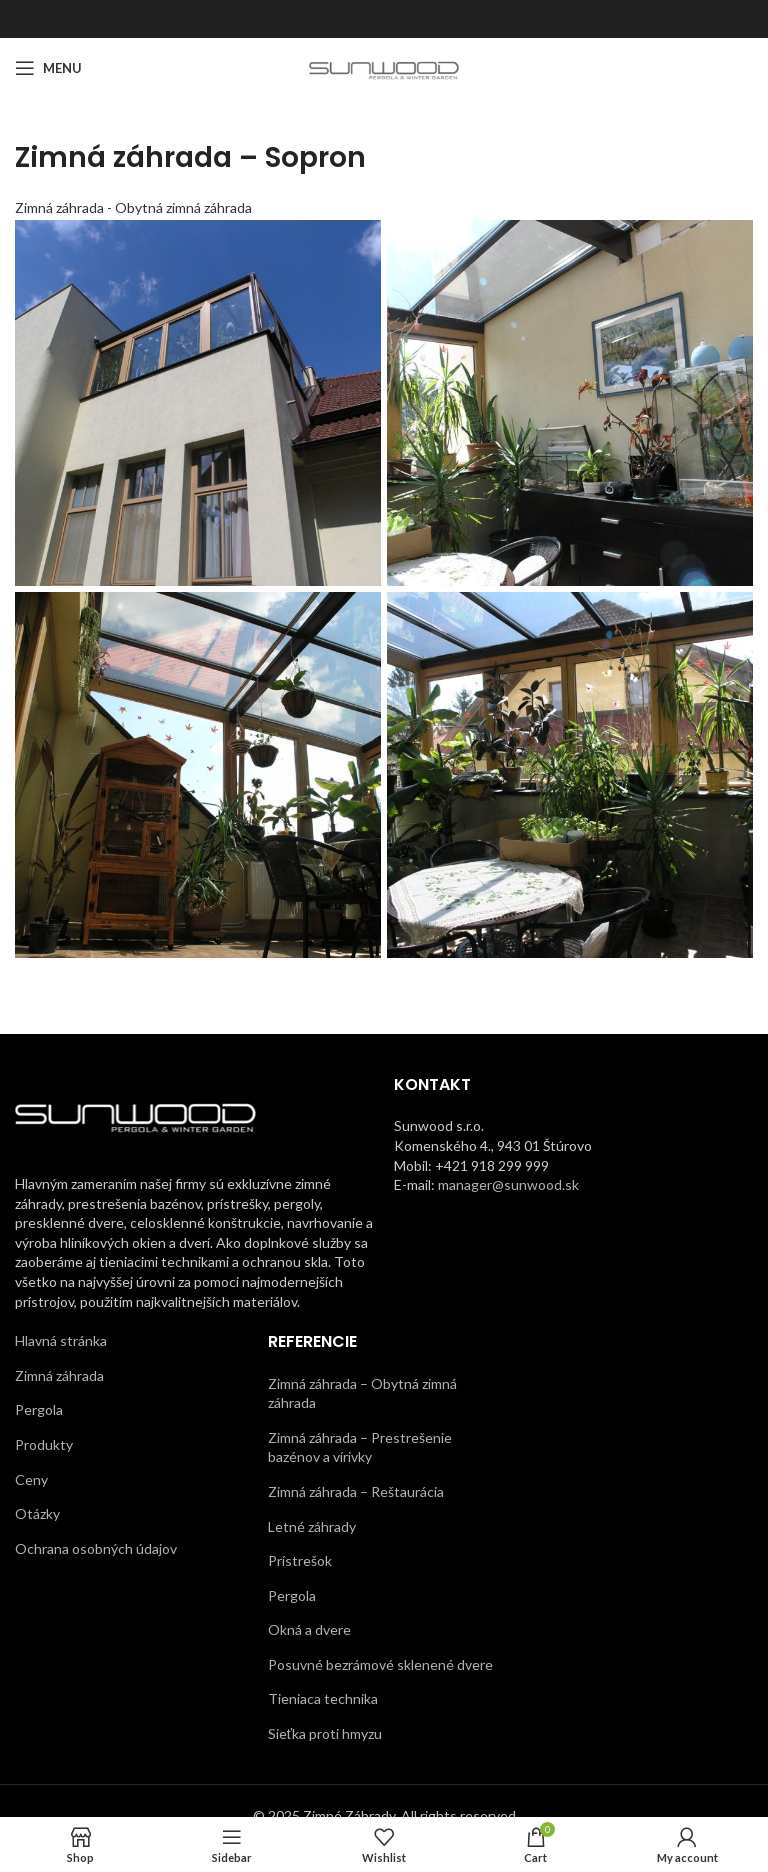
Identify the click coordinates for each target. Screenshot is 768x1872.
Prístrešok (300, 1560)
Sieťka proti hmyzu (325, 1733)
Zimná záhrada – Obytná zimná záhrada (362, 1393)
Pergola (39, 1409)
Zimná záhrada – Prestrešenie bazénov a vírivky (360, 1447)
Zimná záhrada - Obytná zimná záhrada (133, 207)
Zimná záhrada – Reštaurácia (356, 1491)
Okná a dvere (309, 1629)
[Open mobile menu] (48, 68)
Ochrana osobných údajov (96, 1548)
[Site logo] (384, 66)
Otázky (37, 1513)
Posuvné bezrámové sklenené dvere (380, 1664)
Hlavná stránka (61, 1340)
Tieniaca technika (323, 1698)
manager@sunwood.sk (508, 1184)
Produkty (44, 1444)
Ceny (31, 1479)
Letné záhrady (312, 1526)
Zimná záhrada (59, 1375)
